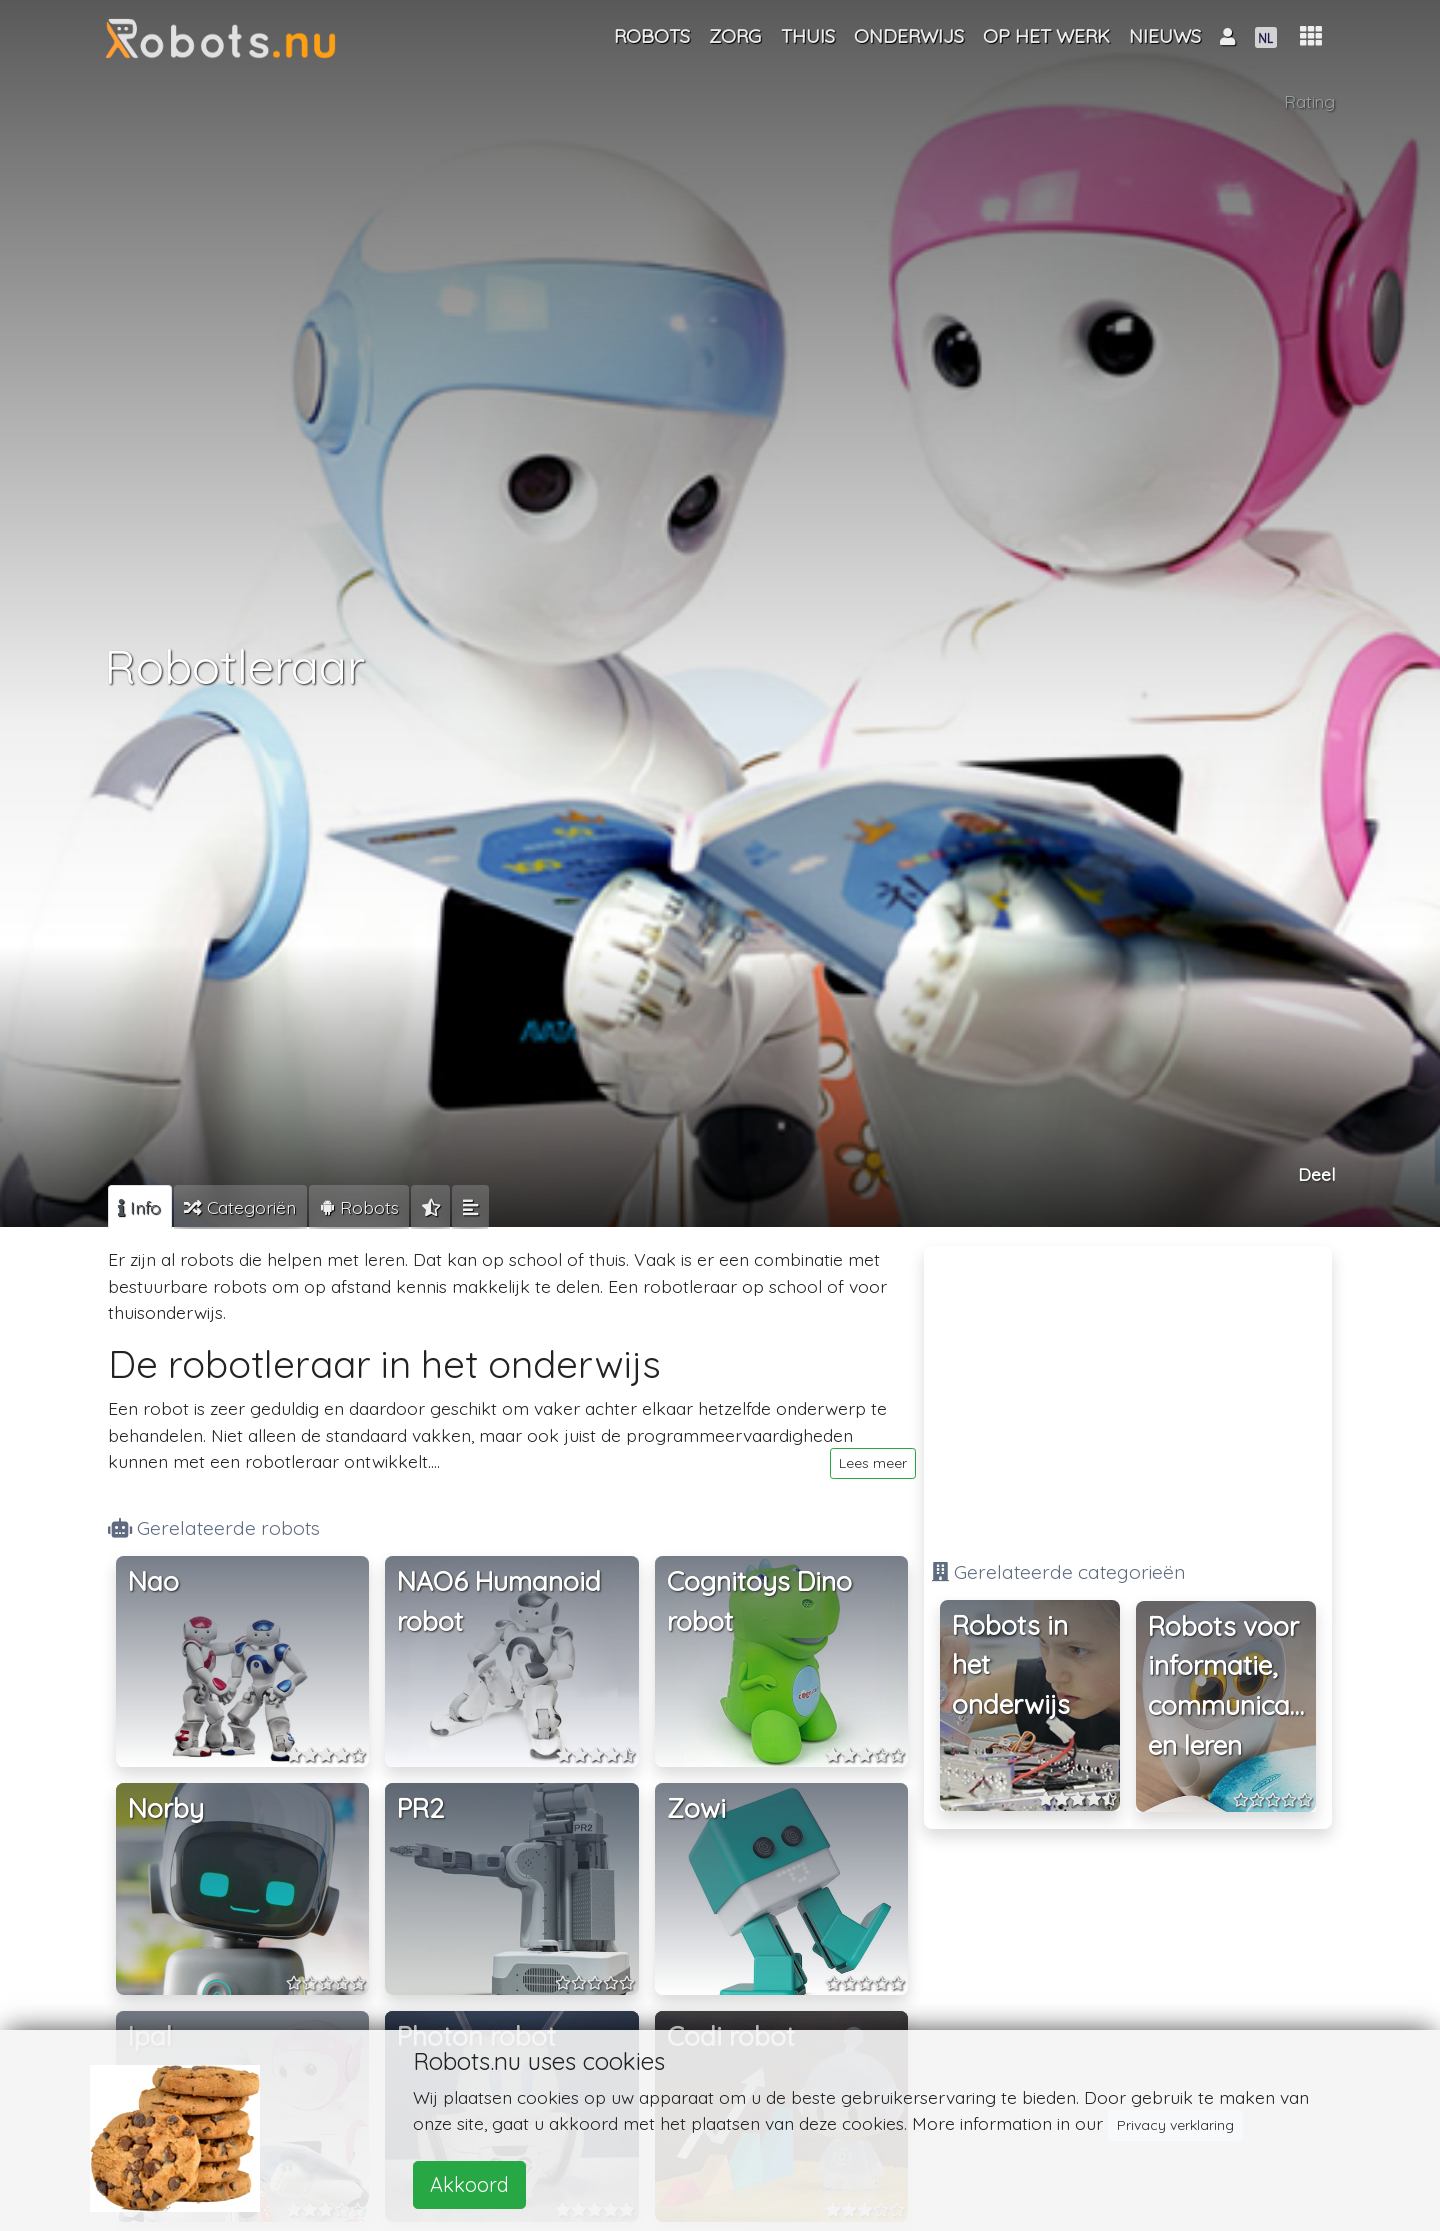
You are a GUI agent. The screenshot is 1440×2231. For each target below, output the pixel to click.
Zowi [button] (696, 1808)
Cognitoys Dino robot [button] (759, 1601)
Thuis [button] (808, 36)
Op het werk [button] (1046, 36)
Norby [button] (166, 1808)
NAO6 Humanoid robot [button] (499, 1601)
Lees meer (873, 1463)
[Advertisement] (1128, 1394)
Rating (1310, 103)
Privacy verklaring (1175, 2125)
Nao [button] (153, 1581)
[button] (1311, 36)
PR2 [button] (420, 1808)
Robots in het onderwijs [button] (1011, 1665)
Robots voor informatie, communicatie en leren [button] (1232, 1686)
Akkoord (469, 2184)
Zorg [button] (735, 36)
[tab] (140, 1207)
